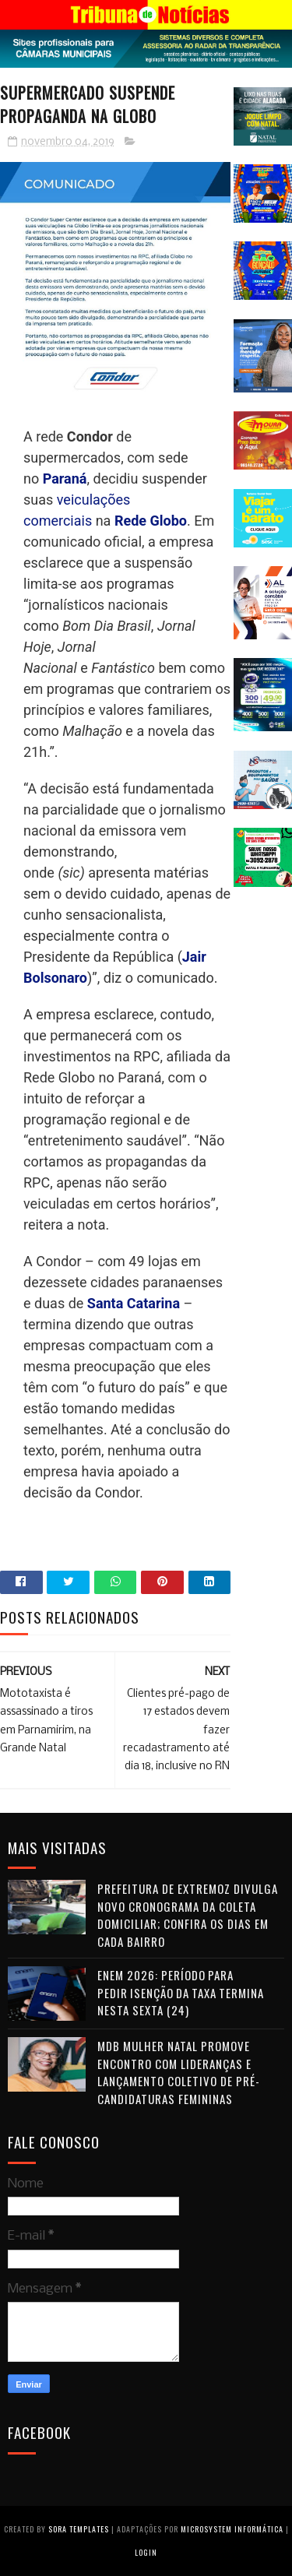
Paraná (65, 478)
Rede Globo (150, 520)
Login (146, 2552)
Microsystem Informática (232, 2529)
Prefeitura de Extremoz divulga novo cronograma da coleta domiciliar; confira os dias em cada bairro (187, 1915)
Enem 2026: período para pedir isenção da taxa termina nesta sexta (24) (180, 1992)
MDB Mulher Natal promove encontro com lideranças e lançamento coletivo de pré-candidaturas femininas (178, 2072)
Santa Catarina (133, 1303)
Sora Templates (78, 2529)
